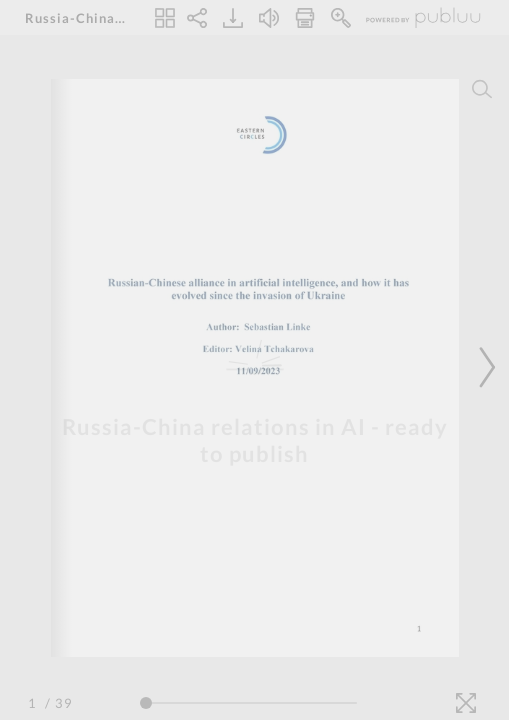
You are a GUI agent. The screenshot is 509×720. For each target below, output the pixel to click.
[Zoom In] (341, 18)
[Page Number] (35, 703)
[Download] (233, 18)
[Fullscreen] (466, 703)
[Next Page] (484, 367)
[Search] (482, 89)
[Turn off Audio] (269, 18)
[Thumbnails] (165, 18)
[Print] (305, 18)
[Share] (197, 18)
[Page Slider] (249, 703)
